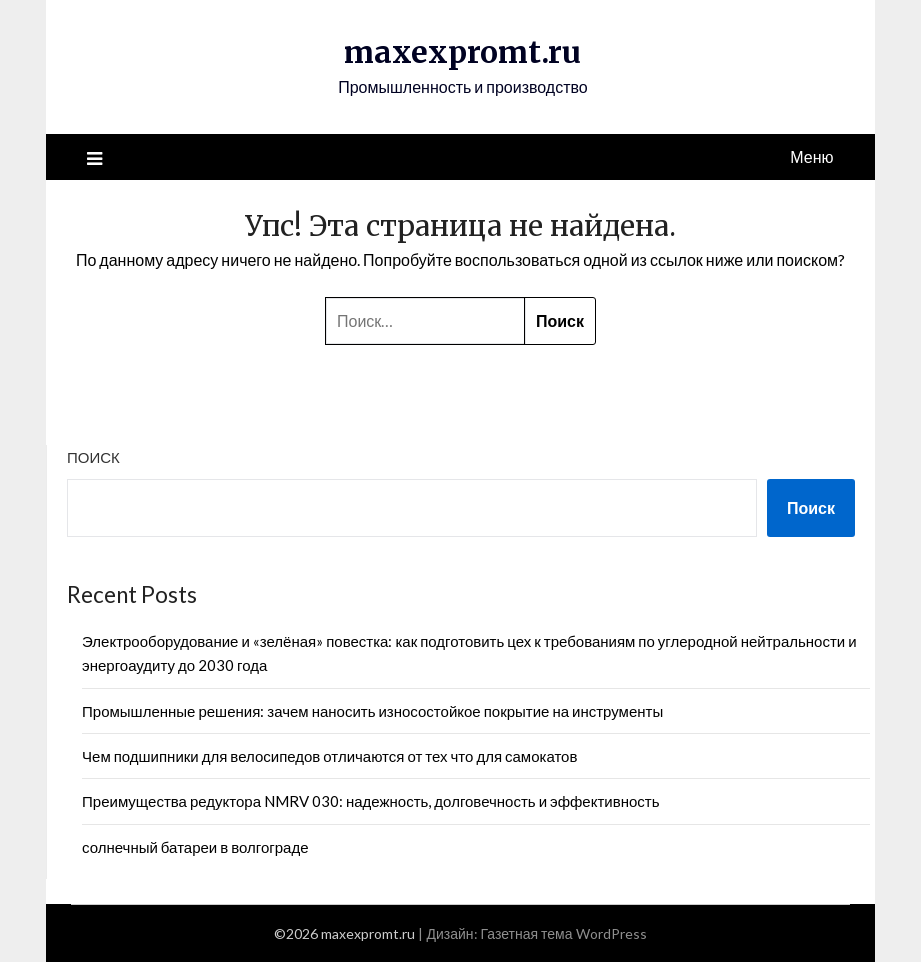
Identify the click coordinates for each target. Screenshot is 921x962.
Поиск (93, 457)
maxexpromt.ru (462, 52)
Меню (811, 156)
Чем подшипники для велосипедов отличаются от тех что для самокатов (329, 756)
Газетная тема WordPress (564, 933)
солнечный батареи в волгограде (195, 847)
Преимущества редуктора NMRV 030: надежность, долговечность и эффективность (370, 801)
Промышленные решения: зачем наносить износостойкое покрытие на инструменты (372, 711)
